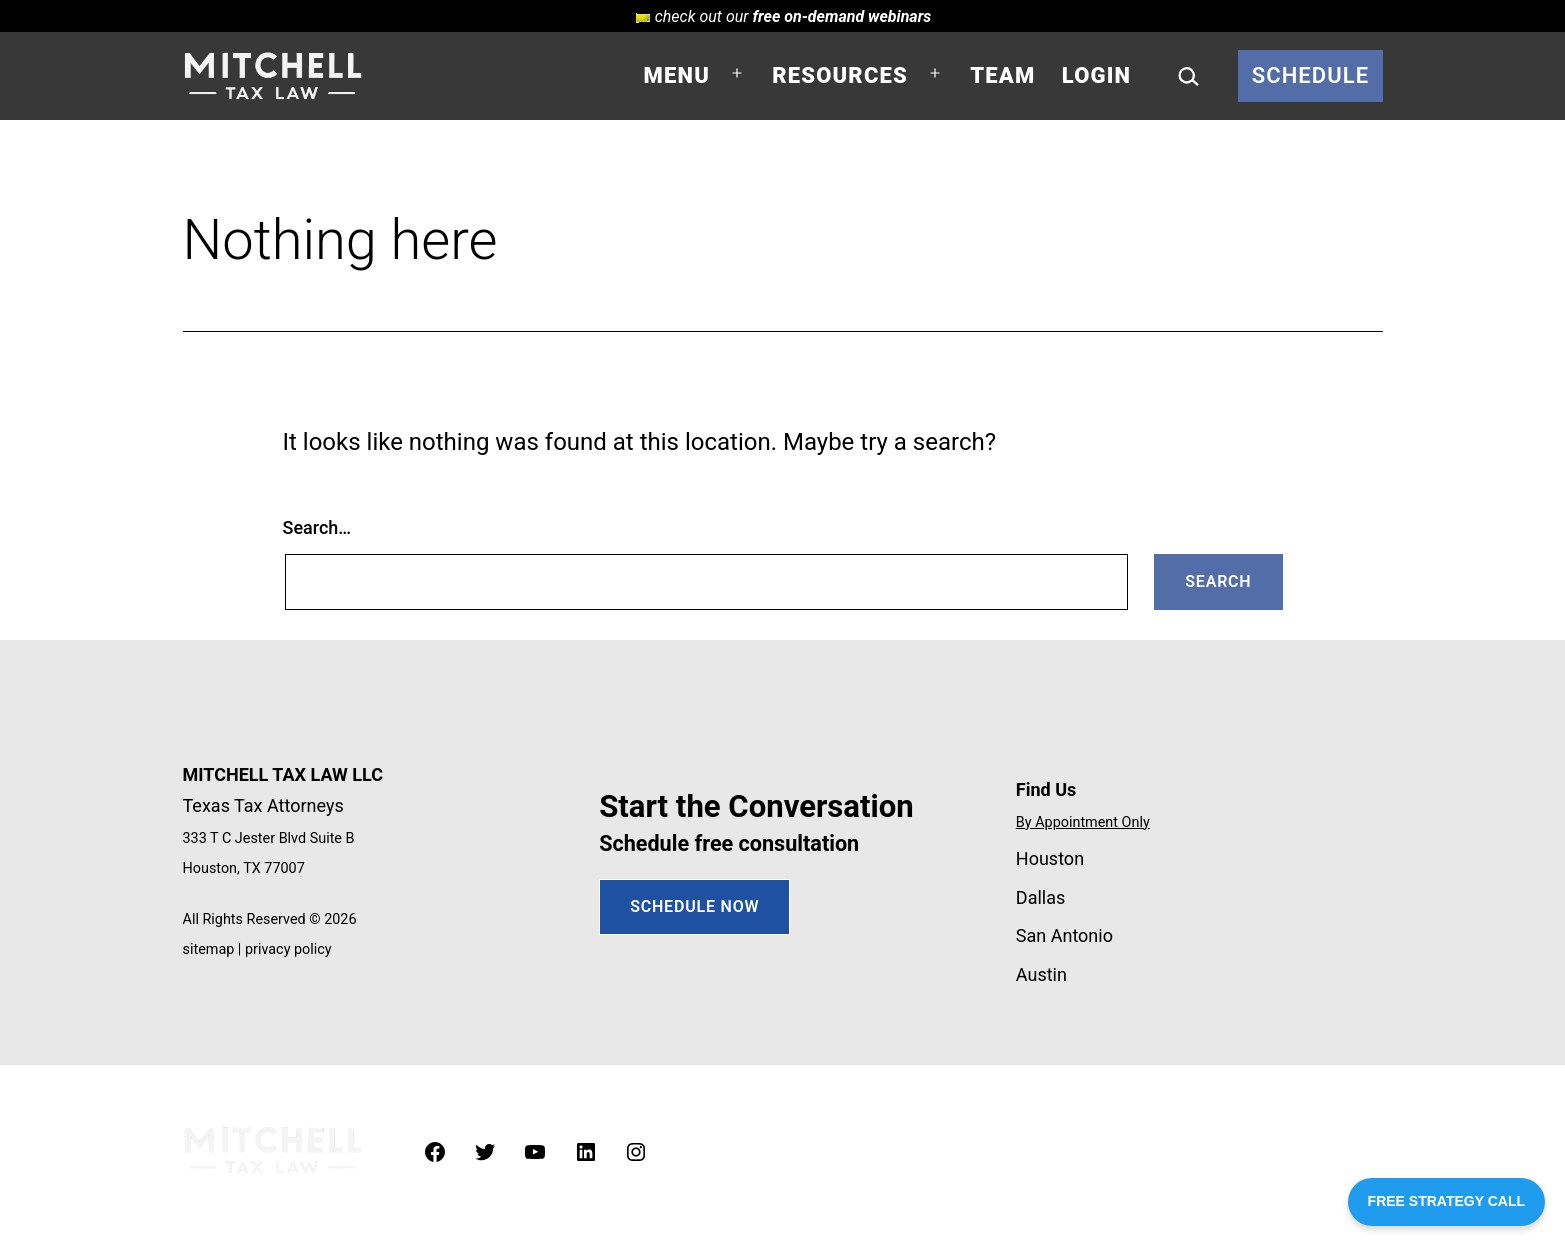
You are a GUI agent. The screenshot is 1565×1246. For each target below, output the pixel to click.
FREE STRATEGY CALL (1446, 1201)
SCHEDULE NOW (694, 906)
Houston (1050, 858)
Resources (840, 75)
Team (1002, 75)
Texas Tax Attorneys (263, 805)
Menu (677, 75)
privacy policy (288, 949)
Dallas (1040, 897)
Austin (1041, 974)
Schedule (1311, 75)
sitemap (209, 949)
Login (1096, 75)
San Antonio (1064, 935)
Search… (317, 527)
